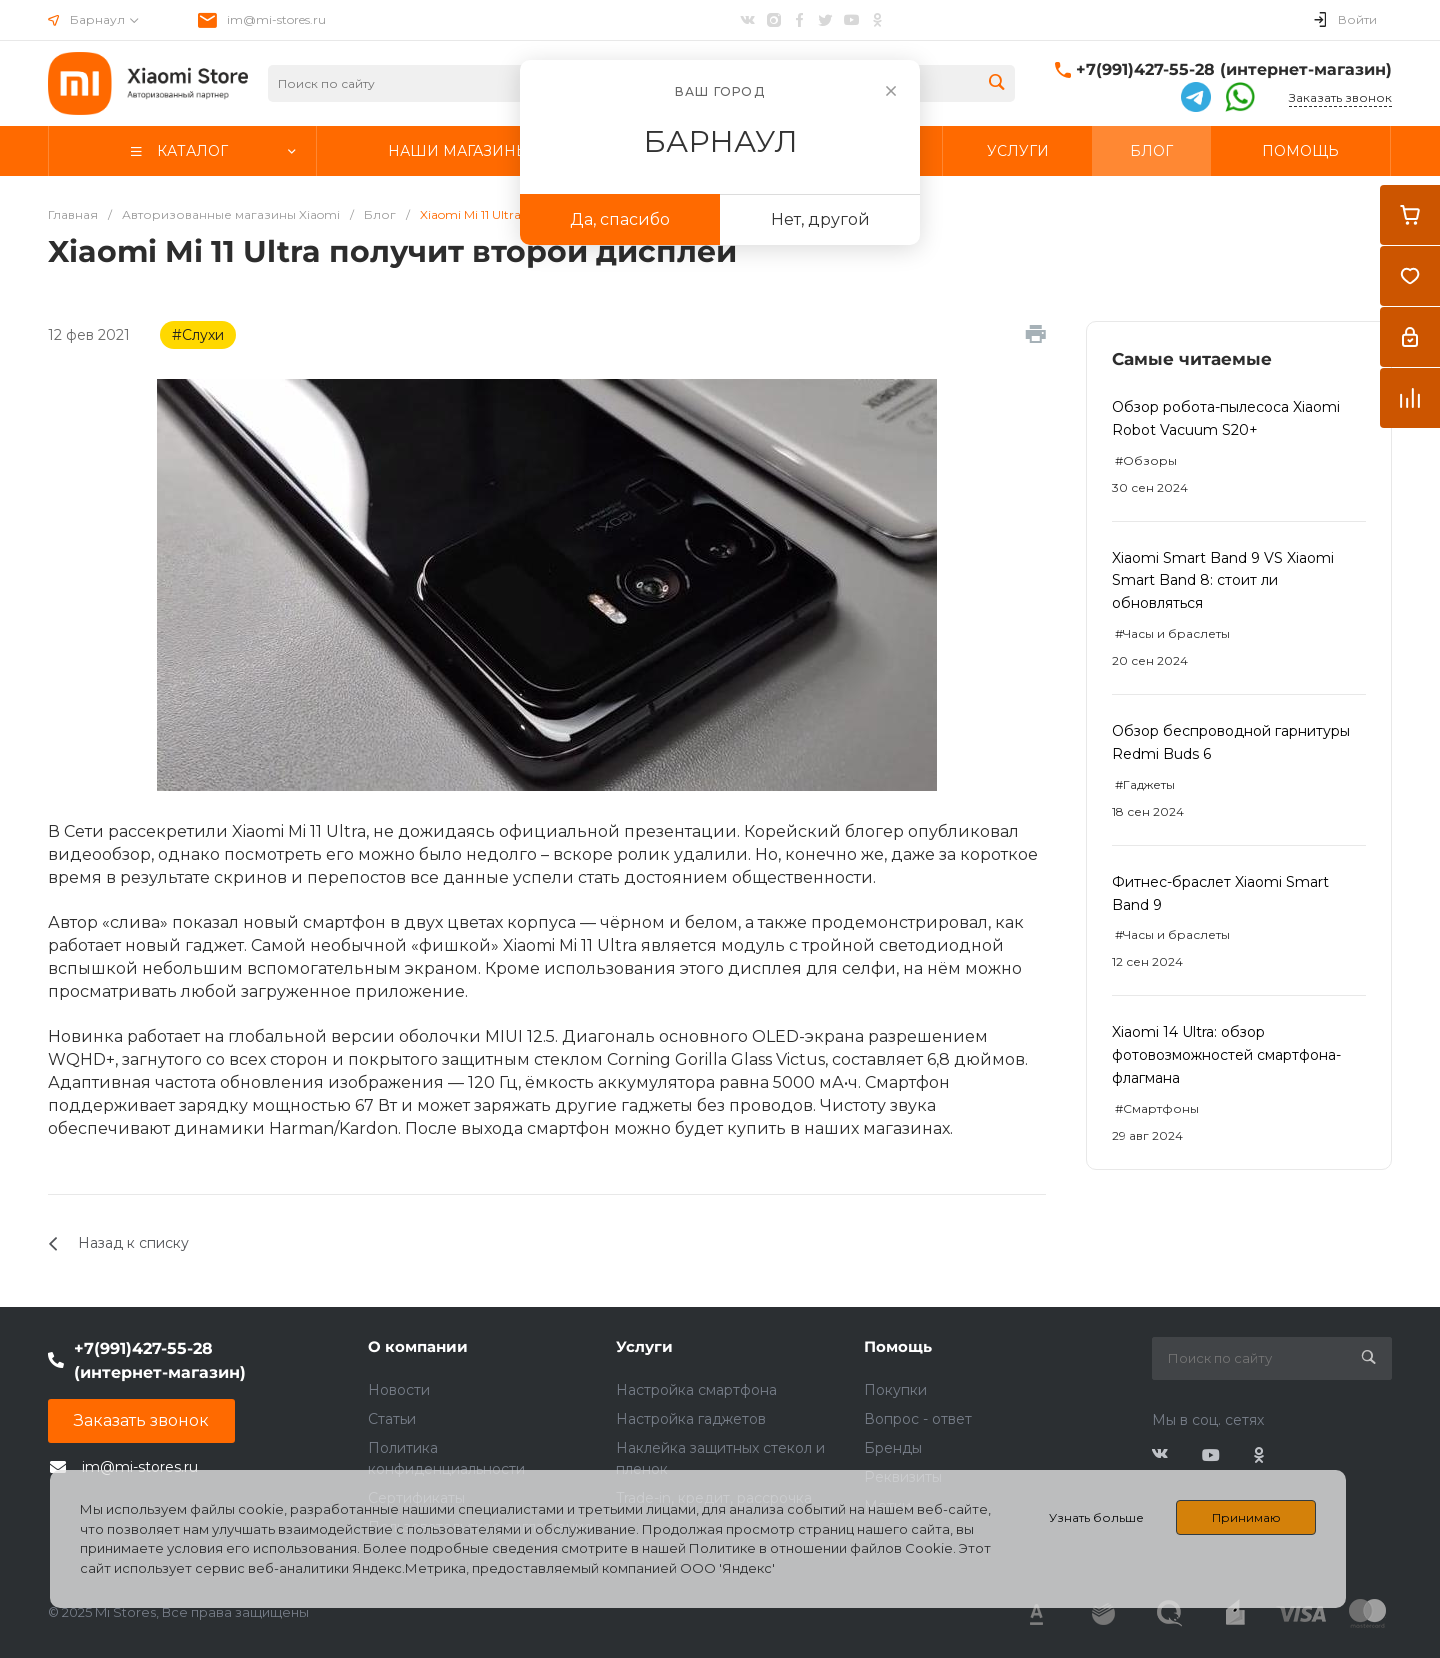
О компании (418, 1346)
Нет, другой (820, 219)
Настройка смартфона (696, 1390)
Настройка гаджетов (691, 1419)
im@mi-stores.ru (276, 19)
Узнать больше (1096, 1517)
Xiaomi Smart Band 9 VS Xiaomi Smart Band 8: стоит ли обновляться (1223, 581)
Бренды (893, 1448)
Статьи (392, 1419)
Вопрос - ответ (918, 1419)
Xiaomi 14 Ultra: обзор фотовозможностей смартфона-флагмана (1226, 1055)
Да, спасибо (620, 219)
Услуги (644, 1346)
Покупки (895, 1390)
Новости (399, 1390)
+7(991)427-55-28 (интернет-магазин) (1234, 69)
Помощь (898, 1346)
